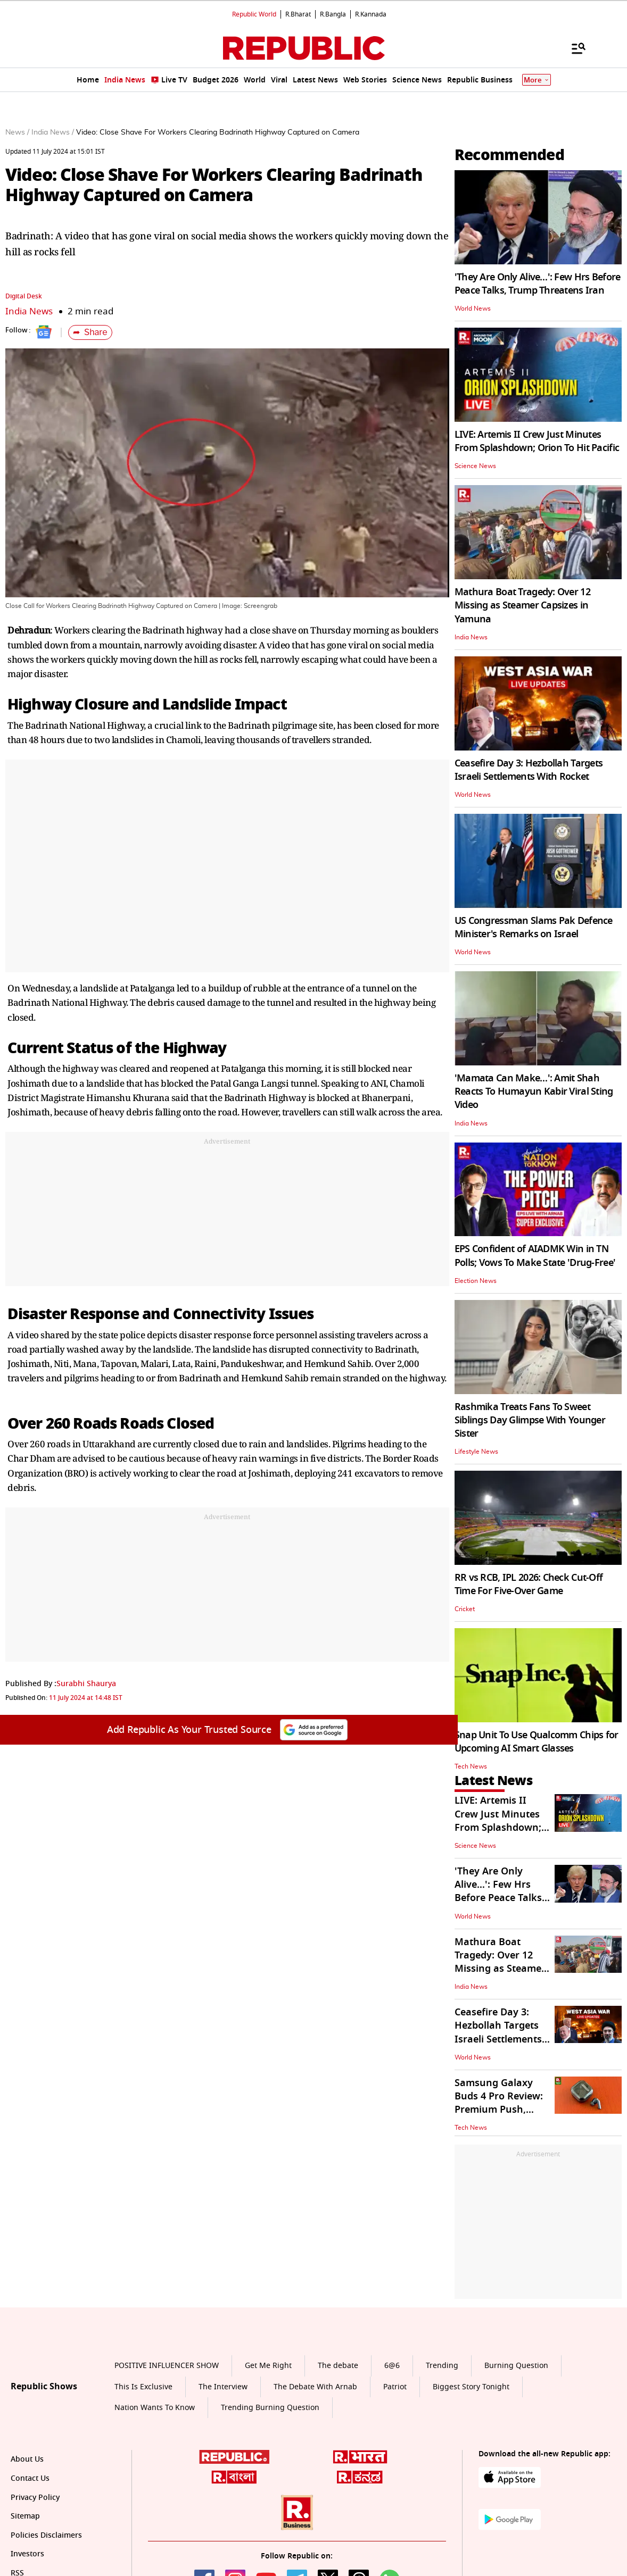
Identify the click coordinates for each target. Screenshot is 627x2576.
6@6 (392, 2365)
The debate (338, 2365)
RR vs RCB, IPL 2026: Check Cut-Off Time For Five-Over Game (529, 1584)
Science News (475, 466)
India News (29, 311)
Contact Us (30, 2478)
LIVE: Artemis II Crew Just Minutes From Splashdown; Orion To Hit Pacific (537, 441)
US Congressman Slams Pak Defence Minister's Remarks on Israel (534, 927)
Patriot (395, 2386)
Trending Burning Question (270, 2407)
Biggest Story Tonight (471, 2386)
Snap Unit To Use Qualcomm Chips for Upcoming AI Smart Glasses (536, 1741)
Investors (27, 2554)
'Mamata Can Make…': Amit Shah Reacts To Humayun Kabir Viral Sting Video (534, 1091)
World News (473, 308)
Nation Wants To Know (154, 2407)
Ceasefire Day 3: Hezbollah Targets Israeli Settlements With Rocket (529, 769)
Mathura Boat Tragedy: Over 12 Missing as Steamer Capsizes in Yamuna (522, 605)
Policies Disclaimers (46, 2535)
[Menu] (573, 48)
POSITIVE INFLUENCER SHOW (166, 2365)
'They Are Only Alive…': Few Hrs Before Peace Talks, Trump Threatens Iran (538, 283)
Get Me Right (268, 2365)
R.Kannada (370, 14)
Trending (442, 2365)
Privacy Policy (35, 2497)
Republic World (254, 14)
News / (17, 132)
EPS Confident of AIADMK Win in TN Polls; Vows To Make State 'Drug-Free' (535, 1255)
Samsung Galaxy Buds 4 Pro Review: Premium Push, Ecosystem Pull (499, 2103)
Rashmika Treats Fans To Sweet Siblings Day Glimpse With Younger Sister (530, 1420)
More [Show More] (536, 80)
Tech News (471, 1766)
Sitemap (25, 2516)
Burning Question (516, 2365)
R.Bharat (298, 14)
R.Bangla (333, 14)
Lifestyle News (476, 1451)
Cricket (465, 1609)
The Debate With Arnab (315, 2386)
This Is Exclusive (143, 2386)
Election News (476, 1281)
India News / (52, 132)
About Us (27, 2459)
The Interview (223, 2386)
